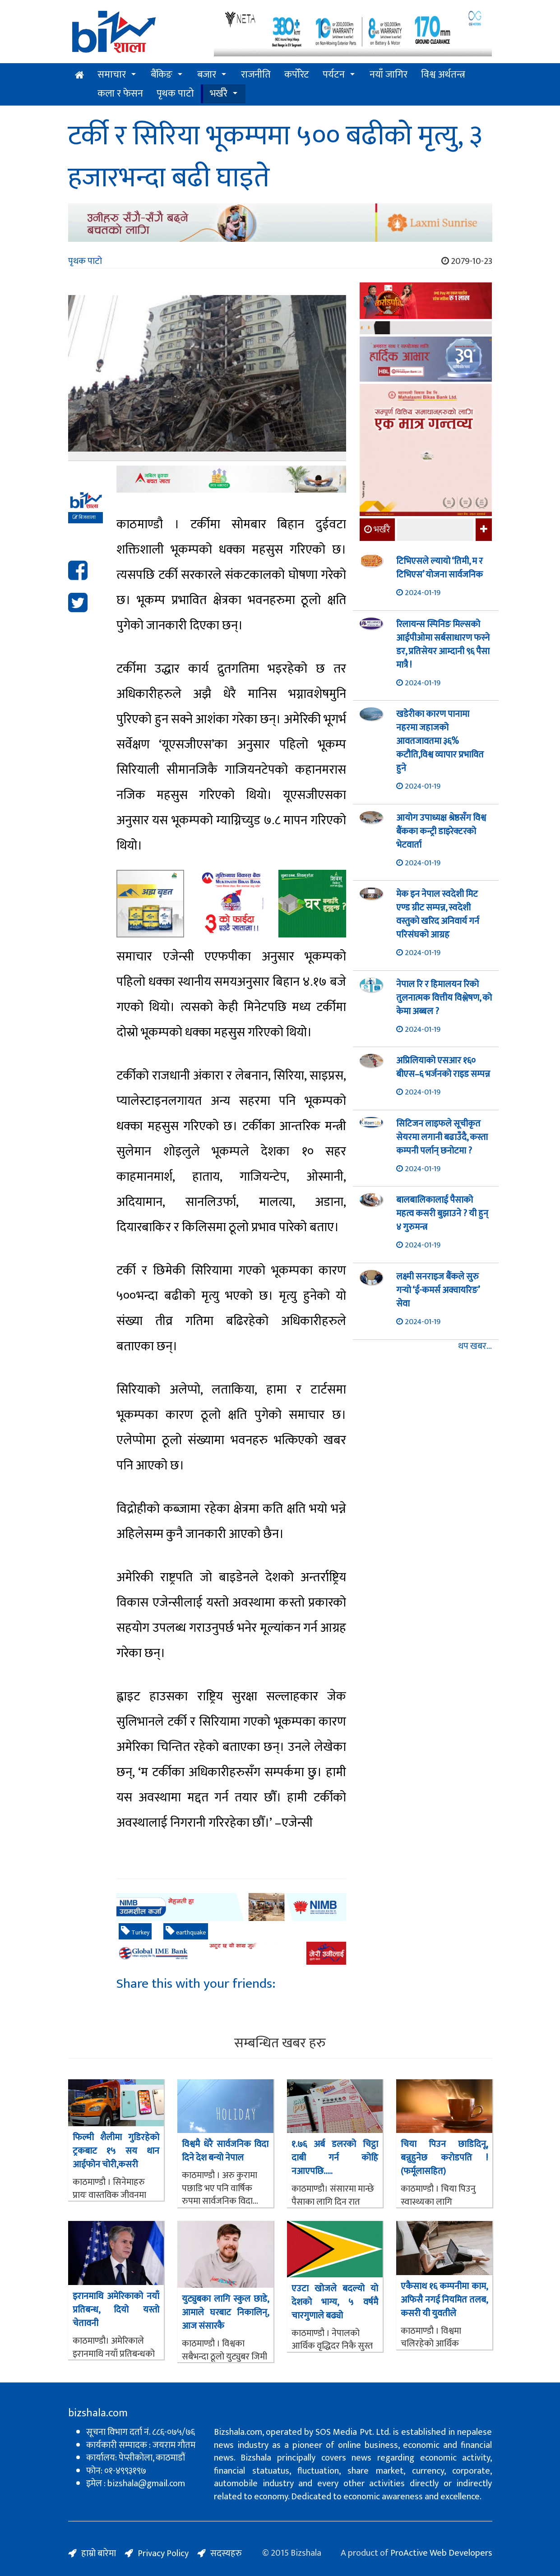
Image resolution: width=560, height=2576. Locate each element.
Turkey (135, 1932)
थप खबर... (475, 1346)
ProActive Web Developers (441, 2553)
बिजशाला (84, 517)
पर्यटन (334, 74)
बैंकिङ (161, 74)
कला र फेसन (120, 93)
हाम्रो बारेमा (98, 2553)
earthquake (186, 1932)
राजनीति (256, 74)
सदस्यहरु (226, 2553)
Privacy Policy (163, 2553)
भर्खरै (218, 93)
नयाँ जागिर (388, 74)
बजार (206, 74)
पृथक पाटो (175, 93)
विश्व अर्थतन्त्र (443, 74)
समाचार (111, 74)
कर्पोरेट (296, 74)
